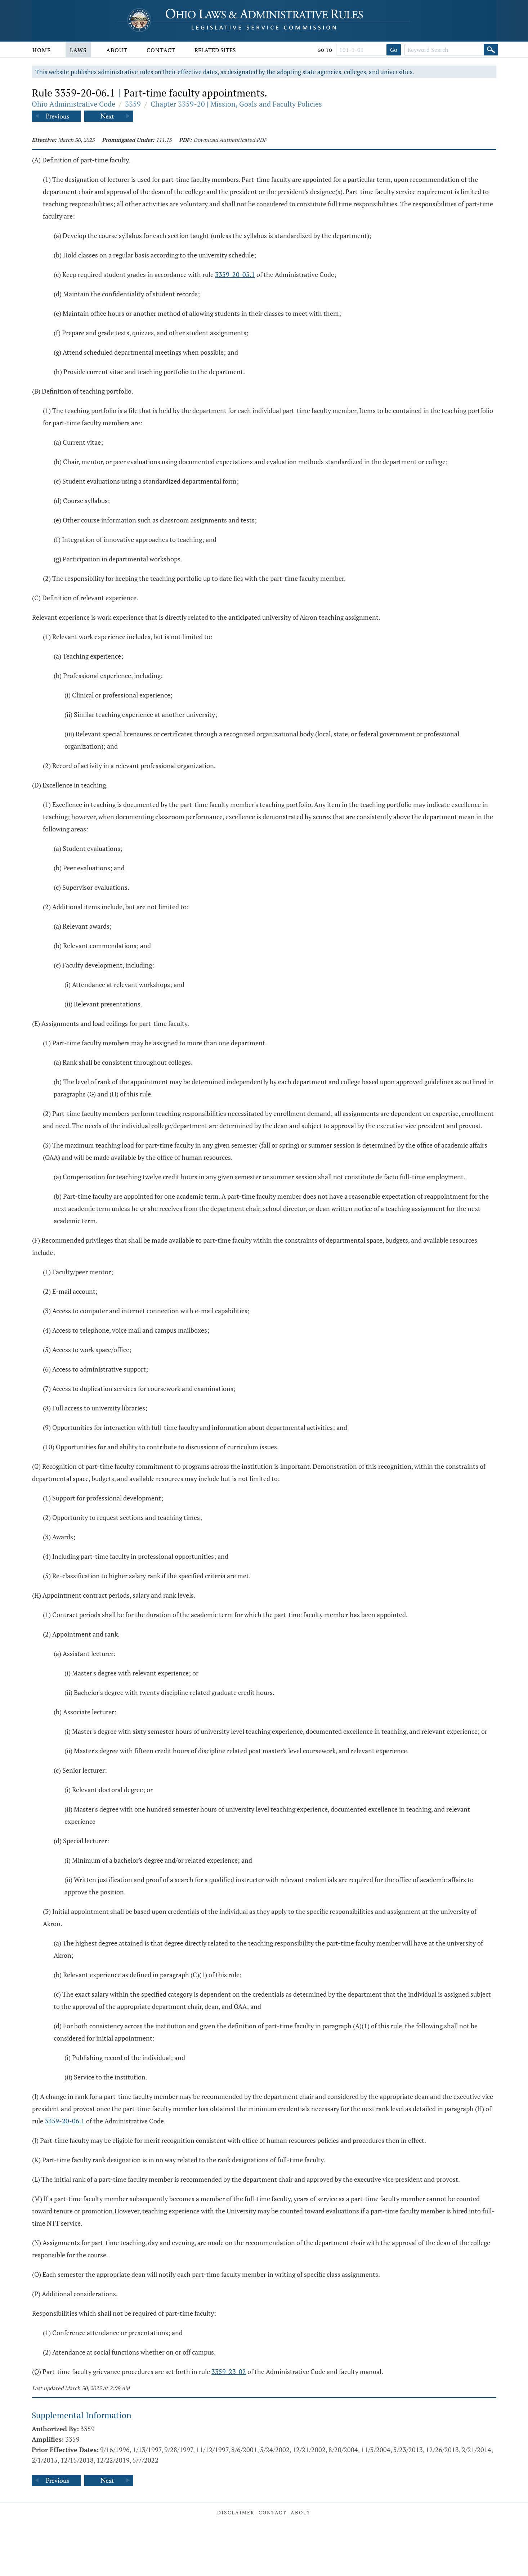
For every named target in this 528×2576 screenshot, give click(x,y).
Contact (161, 50)
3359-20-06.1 (65, 2121)
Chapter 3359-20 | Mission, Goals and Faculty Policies (236, 104)
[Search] (491, 49)
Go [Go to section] (393, 50)
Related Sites (215, 50)
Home (41, 50)
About (116, 50)
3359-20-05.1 (235, 274)
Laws (78, 50)
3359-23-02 (228, 2371)
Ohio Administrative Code (73, 104)
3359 (133, 104)
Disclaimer (236, 2512)
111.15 (164, 139)
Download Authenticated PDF (230, 139)
